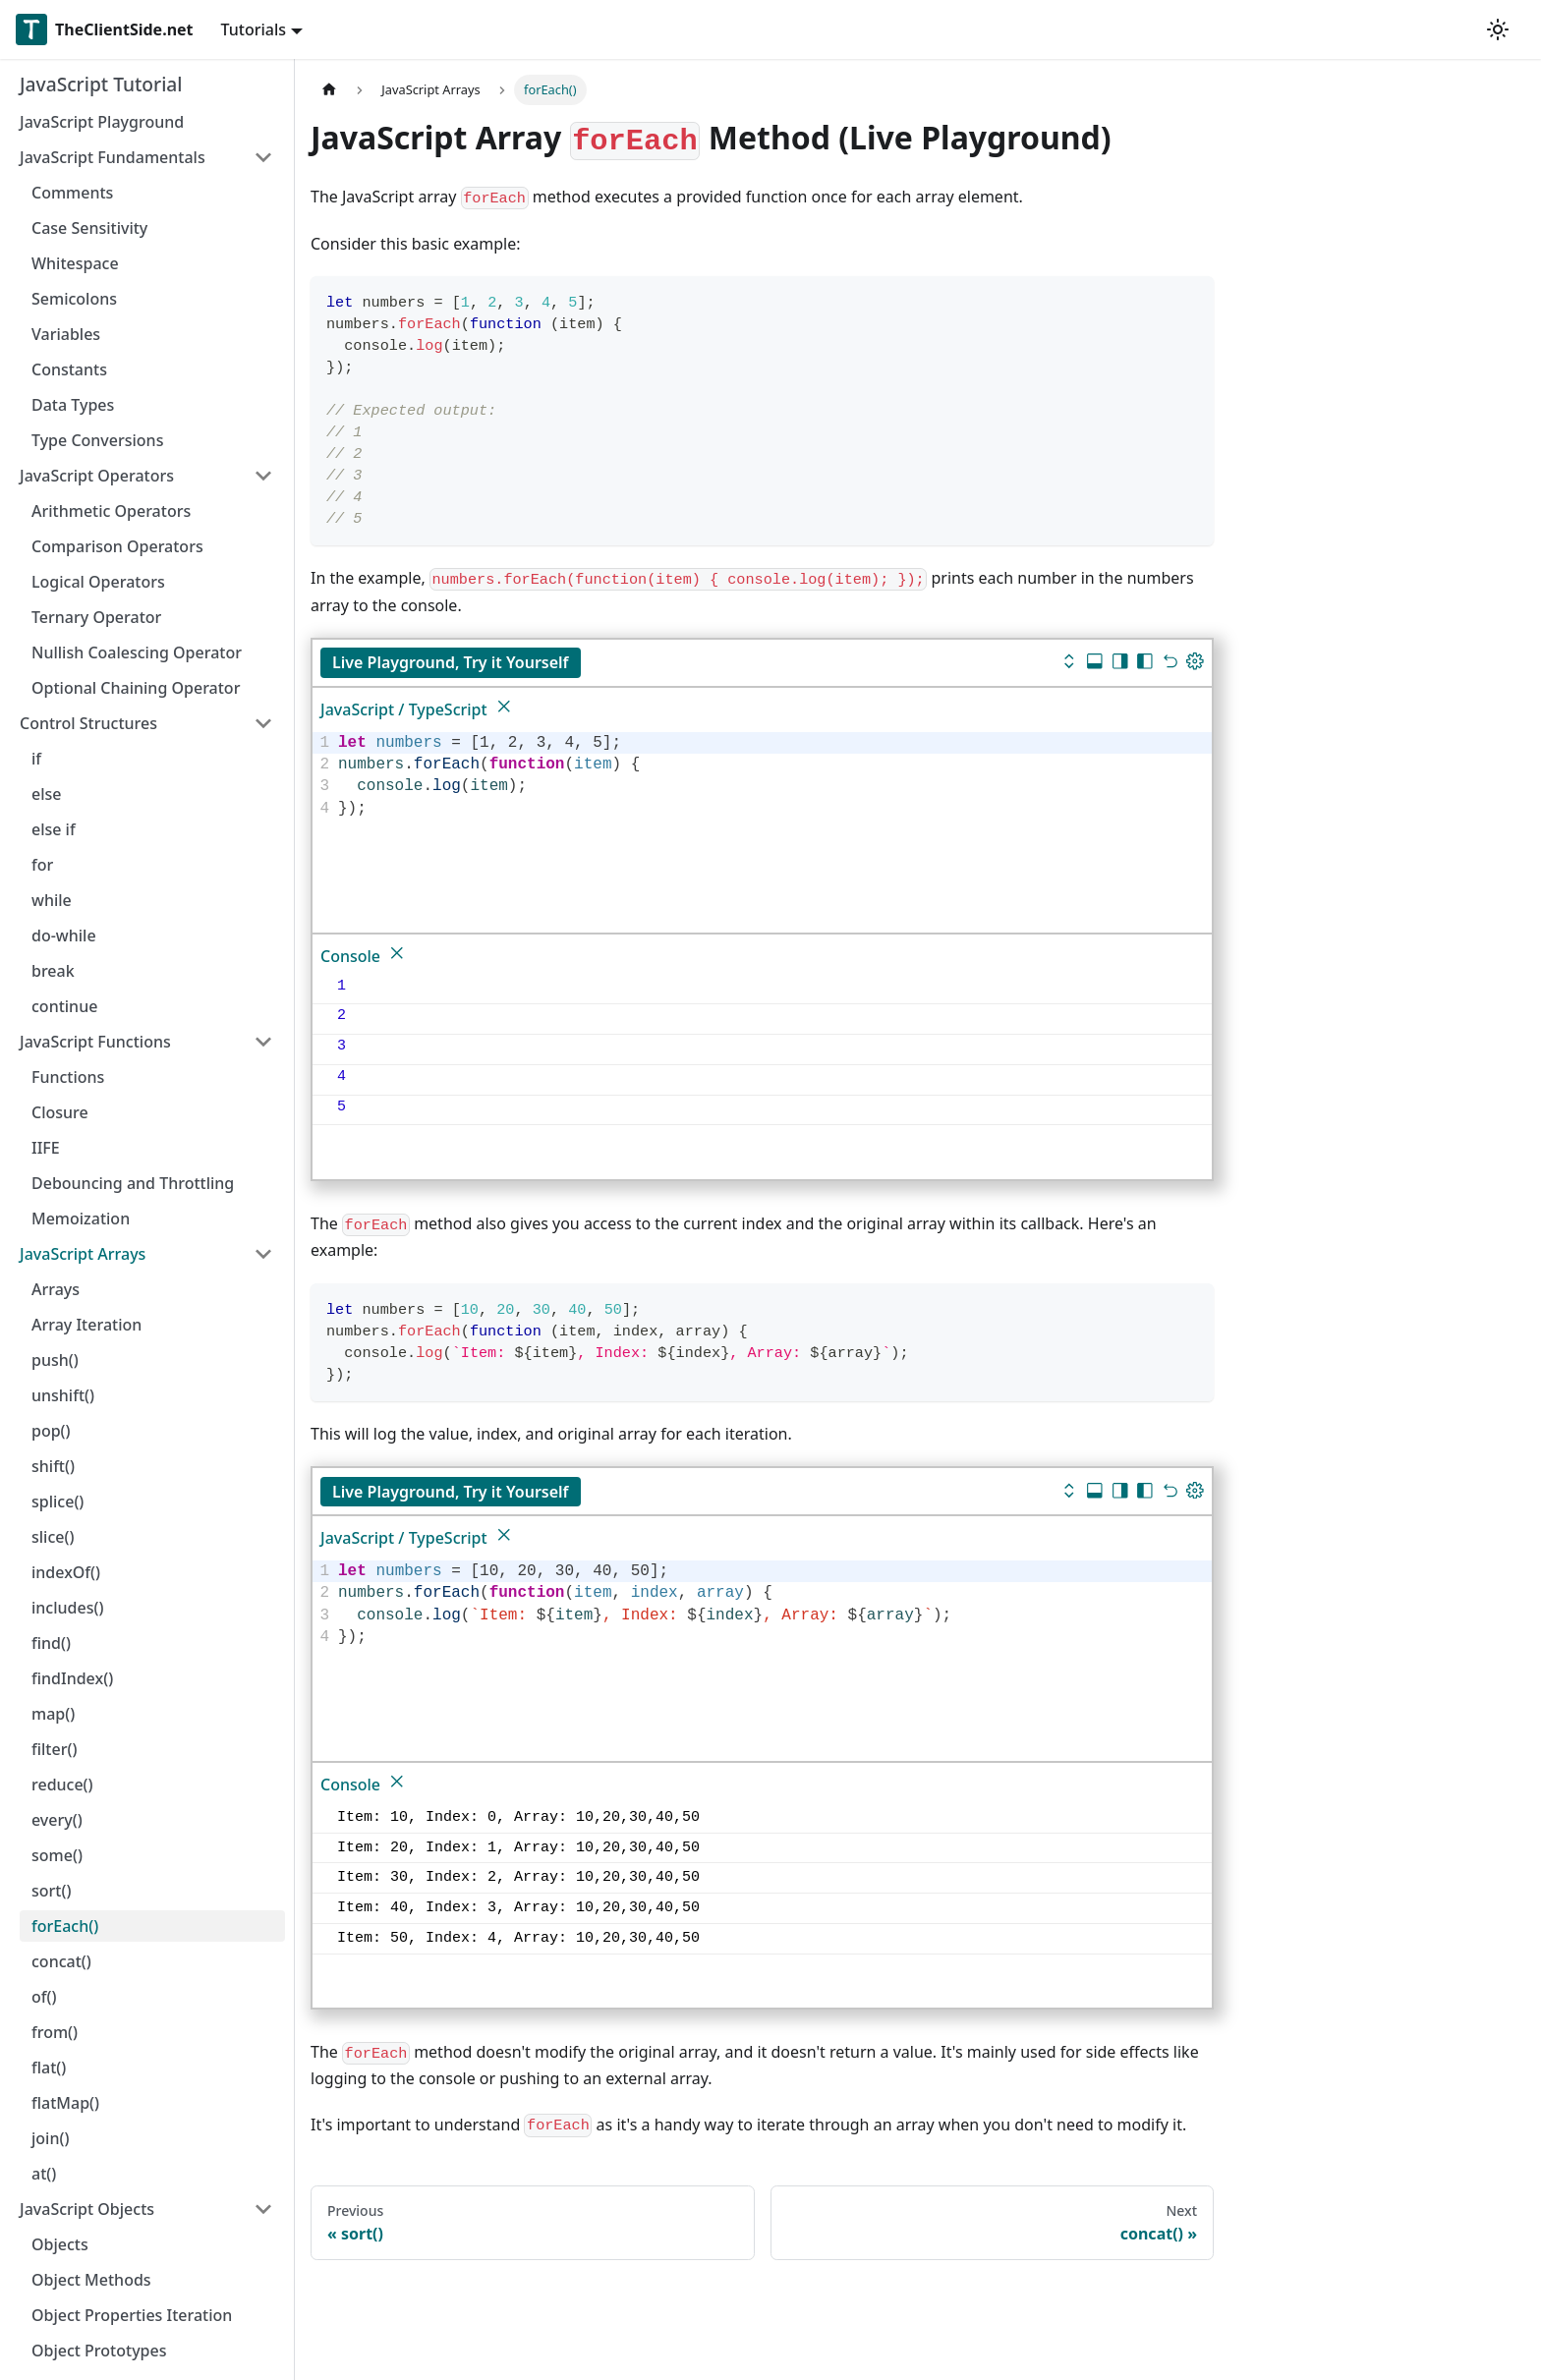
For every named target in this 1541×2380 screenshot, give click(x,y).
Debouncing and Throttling (132, 1183)
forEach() (64, 1926)
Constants (69, 369)
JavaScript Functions (95, 1041)
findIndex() (72, 1678)
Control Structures (88, 723)
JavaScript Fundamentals (112, 157)
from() (54, 2032)
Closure (59, 1112)
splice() (57, 1501)
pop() (51, 1431)
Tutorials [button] (253, 29)
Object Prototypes (98, 2350)
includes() (67, 1607)
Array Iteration (86, 1324)
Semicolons (74, 299)
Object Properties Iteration (131, 2315)
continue (64, 1006)
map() (53, 1714)
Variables (65, 334)
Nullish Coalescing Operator (136, 652)
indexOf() (65, 1572)
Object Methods (91, 2280)
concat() (61, 1961)
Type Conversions (97, 440)
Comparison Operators (117, 546)
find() (51, 1643)
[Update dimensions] (1195, 664)
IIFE (45, 1148)
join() (50, 2138)
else (46, 794)
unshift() (62, 1395)
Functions (67, 1077)
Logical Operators (98, 582)
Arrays (55, 1289)
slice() (52, 1537)
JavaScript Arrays (82, 1254)
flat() (48, 2067)
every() (57, 1820)
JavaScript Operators (97, 475)
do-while (63, 935)
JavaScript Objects (87, 2209)
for (42, 865)
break (53, 971)
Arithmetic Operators (111, 511)
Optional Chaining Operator (135, 688)
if (36, 758)
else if (53, 829)
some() (57, 1855)
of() (43, 1997)
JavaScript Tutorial (101, 84)
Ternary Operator (96, 617)
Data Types (72, 405)
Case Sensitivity (89, 228)
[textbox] (772, 776)
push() (55, 1360)
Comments (72, 192)
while (51, 900)
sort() (51, 1890)
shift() (53, 1466)
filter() (54, 1749)
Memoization (80, 1218)
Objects (59, 2244)
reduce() (62, 1784)
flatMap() (65, 2103)
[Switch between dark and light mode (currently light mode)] (1497, 29)
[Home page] (329, 90)
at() (43, 2173)
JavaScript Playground (102, 122)
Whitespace (75, 263)
